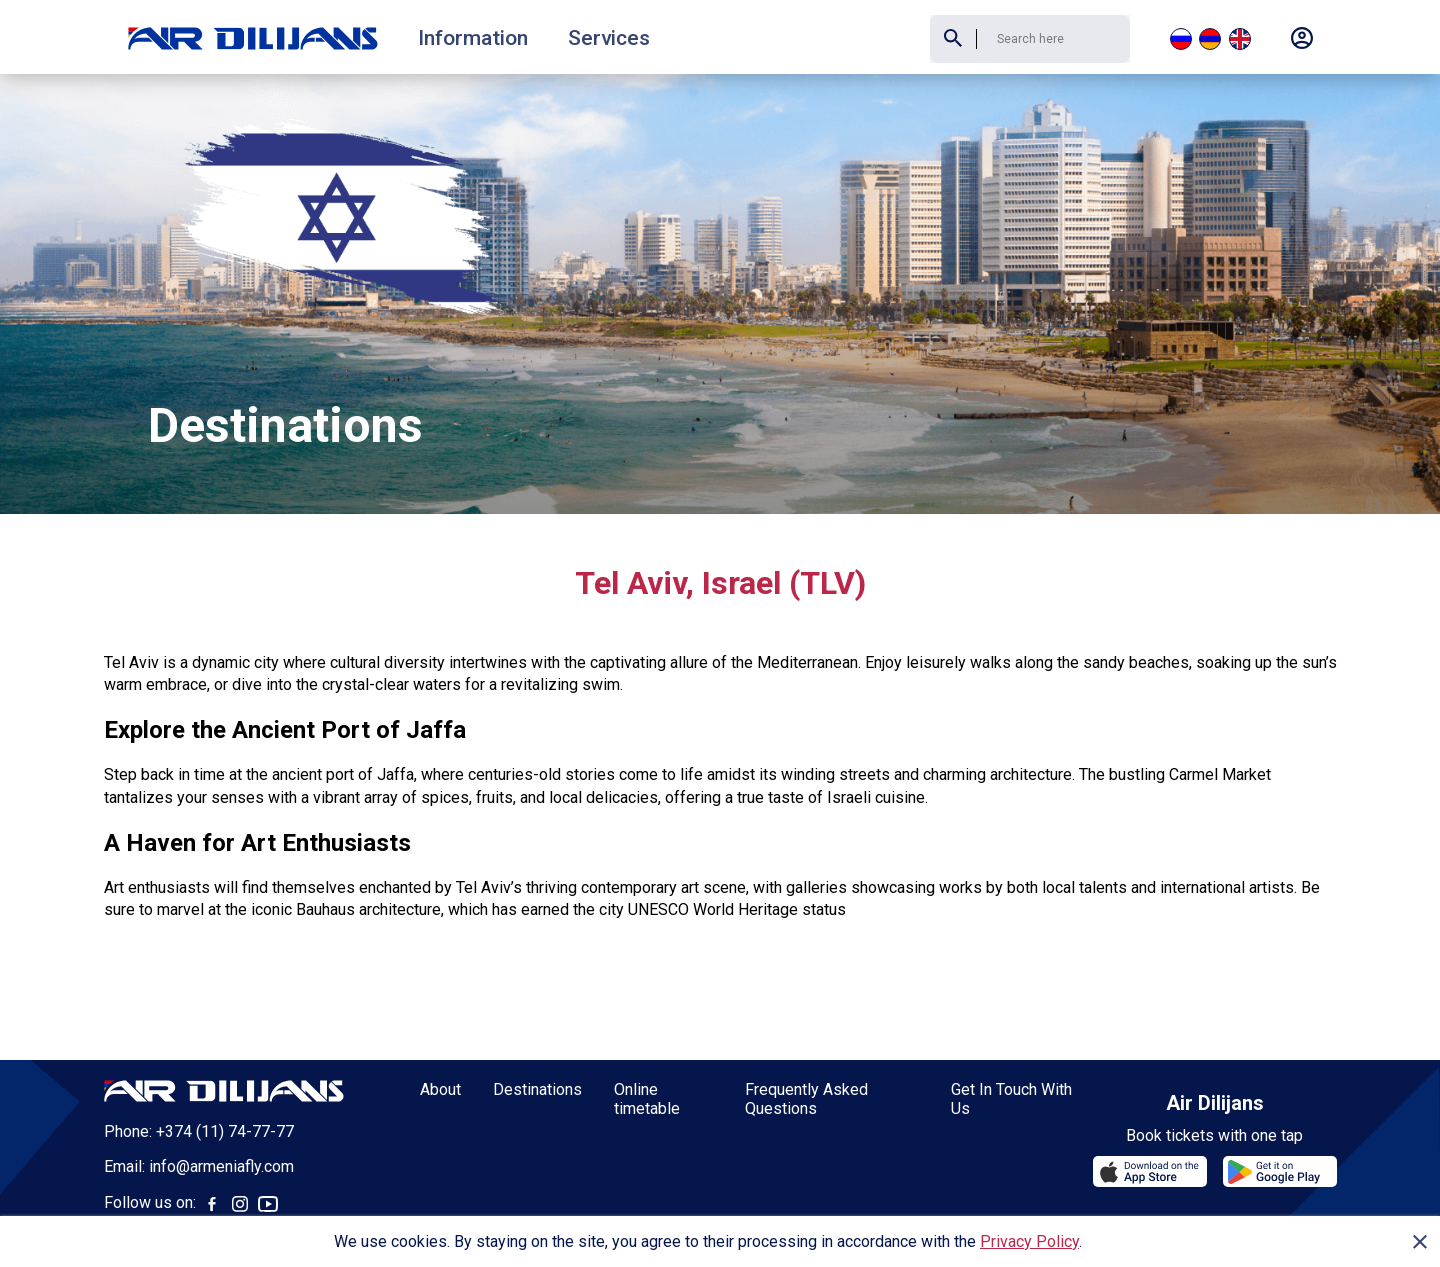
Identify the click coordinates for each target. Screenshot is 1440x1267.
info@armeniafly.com (221, 1092)
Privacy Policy (1029, 1241)
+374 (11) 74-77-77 (225, 1057)
